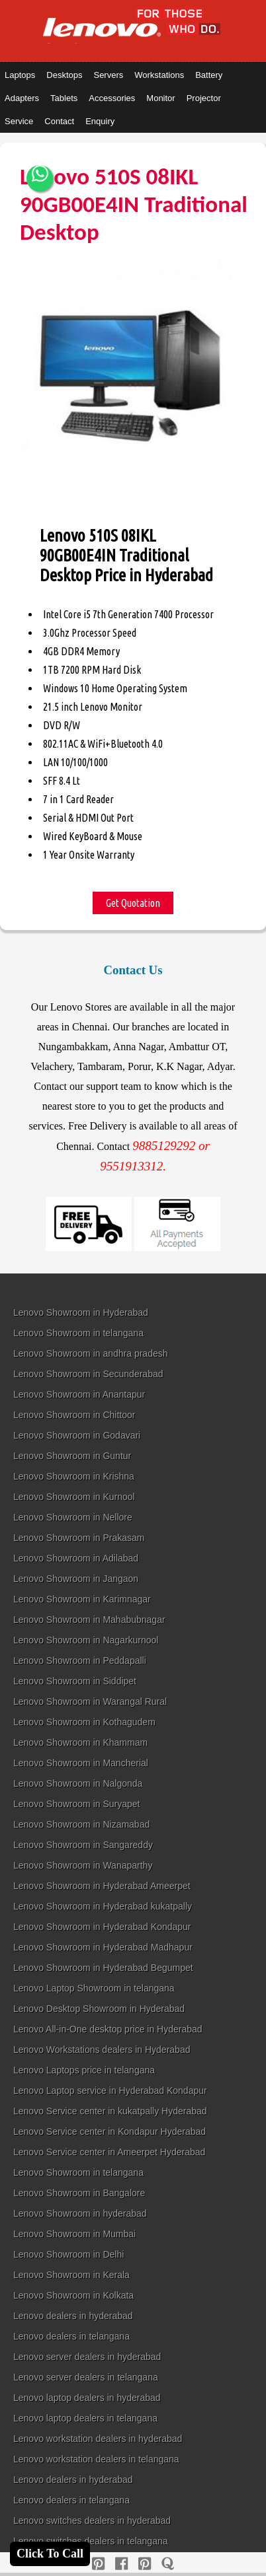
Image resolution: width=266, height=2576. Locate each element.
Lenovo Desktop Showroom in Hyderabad (99, 2008)
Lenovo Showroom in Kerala (71, 2275)
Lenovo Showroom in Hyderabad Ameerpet (102, 1885)
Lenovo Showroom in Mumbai (74, 2234)
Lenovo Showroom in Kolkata (73, 2295)
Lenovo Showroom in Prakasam (78, 1537)
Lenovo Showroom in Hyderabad (80, 1312)
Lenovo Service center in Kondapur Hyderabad (109, 2131)
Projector (204, 98)
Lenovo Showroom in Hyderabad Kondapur (102, 1926)
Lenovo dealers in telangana (71, 2336)
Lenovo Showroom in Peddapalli (79, 1660)
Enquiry (99, 121)
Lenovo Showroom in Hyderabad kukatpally (102, 1906)
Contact (59, 121)
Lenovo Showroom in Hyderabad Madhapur (103, 1947)
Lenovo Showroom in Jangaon (75, 1578)
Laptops (20, 75)
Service (19, 121)
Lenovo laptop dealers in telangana (85, 2418)
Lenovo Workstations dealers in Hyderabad (101, 2049)
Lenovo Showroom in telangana (78, 1333)
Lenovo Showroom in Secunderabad (88, 1374)
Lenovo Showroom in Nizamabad (81, 1824)
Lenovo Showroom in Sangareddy (83, 1845)
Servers (108, 75)
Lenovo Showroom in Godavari (76, 1435)
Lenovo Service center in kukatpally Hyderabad (110, 2111)
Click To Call (50, 2553)
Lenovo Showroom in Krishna (73, 1476)
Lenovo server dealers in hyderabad (87, 2356)
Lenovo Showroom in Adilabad (75, 1558)
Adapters (22, 98)
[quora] (167, 2564)
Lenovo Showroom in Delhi (68, 2254)
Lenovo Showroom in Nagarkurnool (85, 1640)
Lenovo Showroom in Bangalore (79, 2193)
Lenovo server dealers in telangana (85, 2377)
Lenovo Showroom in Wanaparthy (82, 1865)
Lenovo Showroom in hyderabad (80, 2213)
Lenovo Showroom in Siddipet (74, 1681)
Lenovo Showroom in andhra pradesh (90, 1353)
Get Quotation (133, 903)
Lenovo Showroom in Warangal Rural (90, 1701)
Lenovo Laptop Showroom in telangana (94, 1988)
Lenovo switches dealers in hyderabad (92, 2520)
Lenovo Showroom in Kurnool (74, 1496)
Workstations (159, 75)
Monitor (160, 98)
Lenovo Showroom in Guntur (72, 1455)
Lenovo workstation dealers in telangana (96, 2459)
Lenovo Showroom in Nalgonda (77, 1783)
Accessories (112, 98)
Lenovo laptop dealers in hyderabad (87, 2397)
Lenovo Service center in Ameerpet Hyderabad (109, 2152)
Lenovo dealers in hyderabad (73, 2315)
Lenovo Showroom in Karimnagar (82, 1599)
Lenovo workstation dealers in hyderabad (97, 2438)
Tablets (63, 98)
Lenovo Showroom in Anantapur (79, 1394)
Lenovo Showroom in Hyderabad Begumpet (103, 1967)
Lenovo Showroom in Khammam (80, 1742)
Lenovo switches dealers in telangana (90, 2541)
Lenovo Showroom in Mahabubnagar (89, 1619)
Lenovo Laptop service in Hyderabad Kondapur (110, 2090)
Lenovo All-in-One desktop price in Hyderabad (107, 2029)
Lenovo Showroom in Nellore (72, 1517)
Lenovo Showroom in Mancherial (80, 1763)
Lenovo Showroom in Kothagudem (84, 1722)
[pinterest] (98, 2564)
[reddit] (144, 2564)
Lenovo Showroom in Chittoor (74, 1415)
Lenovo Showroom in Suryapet (76, 1804)
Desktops (64, 75)
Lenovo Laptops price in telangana (84, 2070)
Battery (208, 75)
